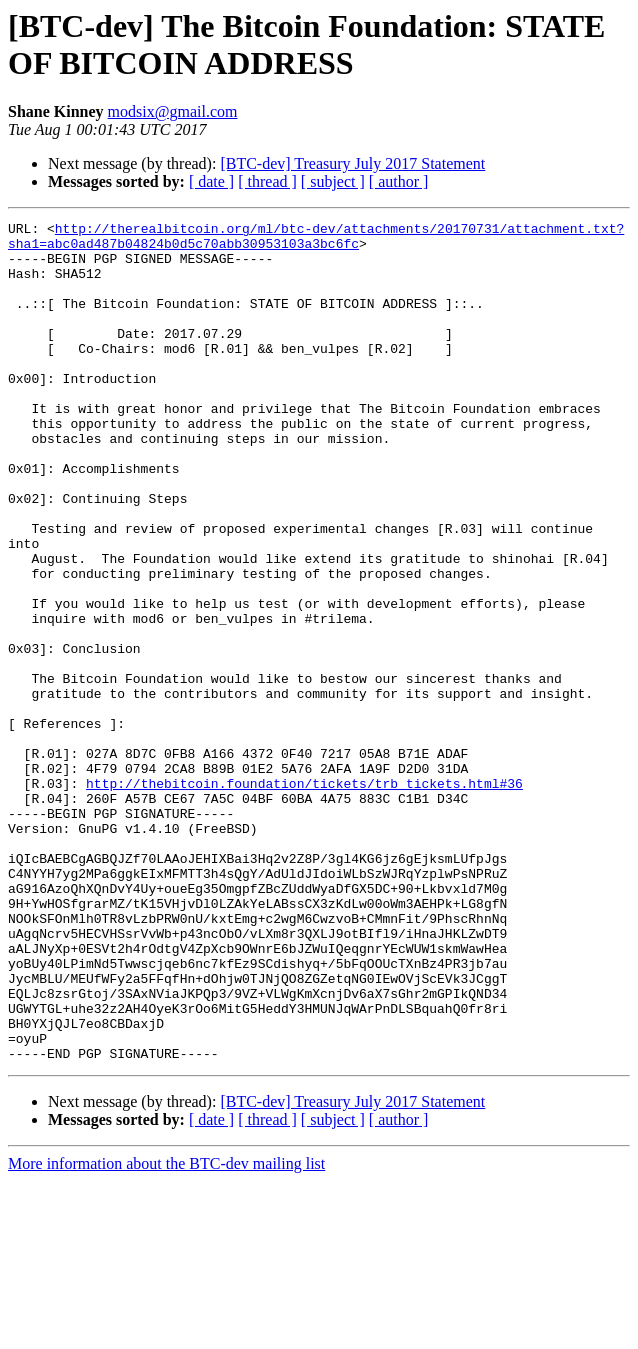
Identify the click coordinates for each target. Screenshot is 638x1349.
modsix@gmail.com (173, 111)
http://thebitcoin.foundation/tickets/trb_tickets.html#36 (304, 897)
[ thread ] (267, 181)
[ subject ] (333, 181)
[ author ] (399, 181)
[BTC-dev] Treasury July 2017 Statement (352, 163)
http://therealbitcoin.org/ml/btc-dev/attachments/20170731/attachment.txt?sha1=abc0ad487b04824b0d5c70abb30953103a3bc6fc (316, 240)
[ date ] (211, 181)
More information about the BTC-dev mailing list (166, 1331)
